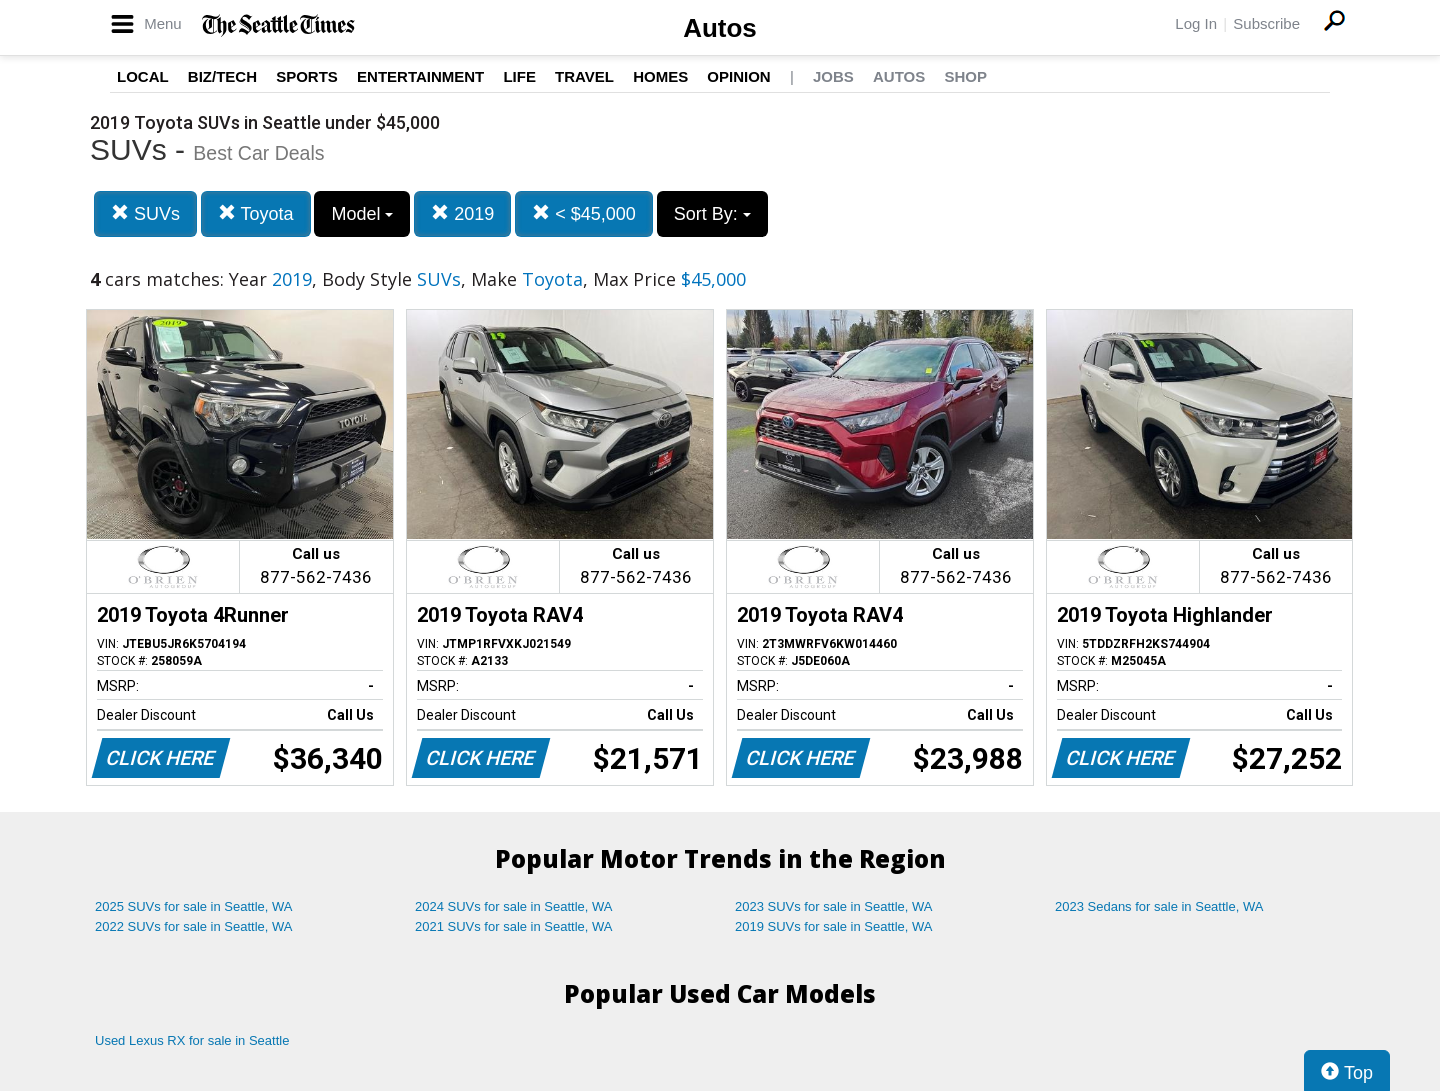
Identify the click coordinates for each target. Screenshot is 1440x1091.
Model (362, 214)
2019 (462, 213)
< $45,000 (584, 213)
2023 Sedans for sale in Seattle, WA (1159, 906)
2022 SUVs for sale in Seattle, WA (194, 926)
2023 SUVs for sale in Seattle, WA (834, 906)
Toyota (256, 213)
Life (519, 76)
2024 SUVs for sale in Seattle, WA (514, 906)
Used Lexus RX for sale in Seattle (192, 1040)
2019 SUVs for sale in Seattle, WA (834, 926)
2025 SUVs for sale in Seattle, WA (194, 906)
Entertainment (420, 76)
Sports (307, 76)
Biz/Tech (222, 76)
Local (143, 76)
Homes (660, 76)
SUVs (145, 213)
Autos (720, 28)
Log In (1196, 23)
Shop (965, 76)
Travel (584, 76)
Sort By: (712, 214)
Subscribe (1266, 23)
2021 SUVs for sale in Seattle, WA (514, 926)
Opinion (738, 76)
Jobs (833, 76)
